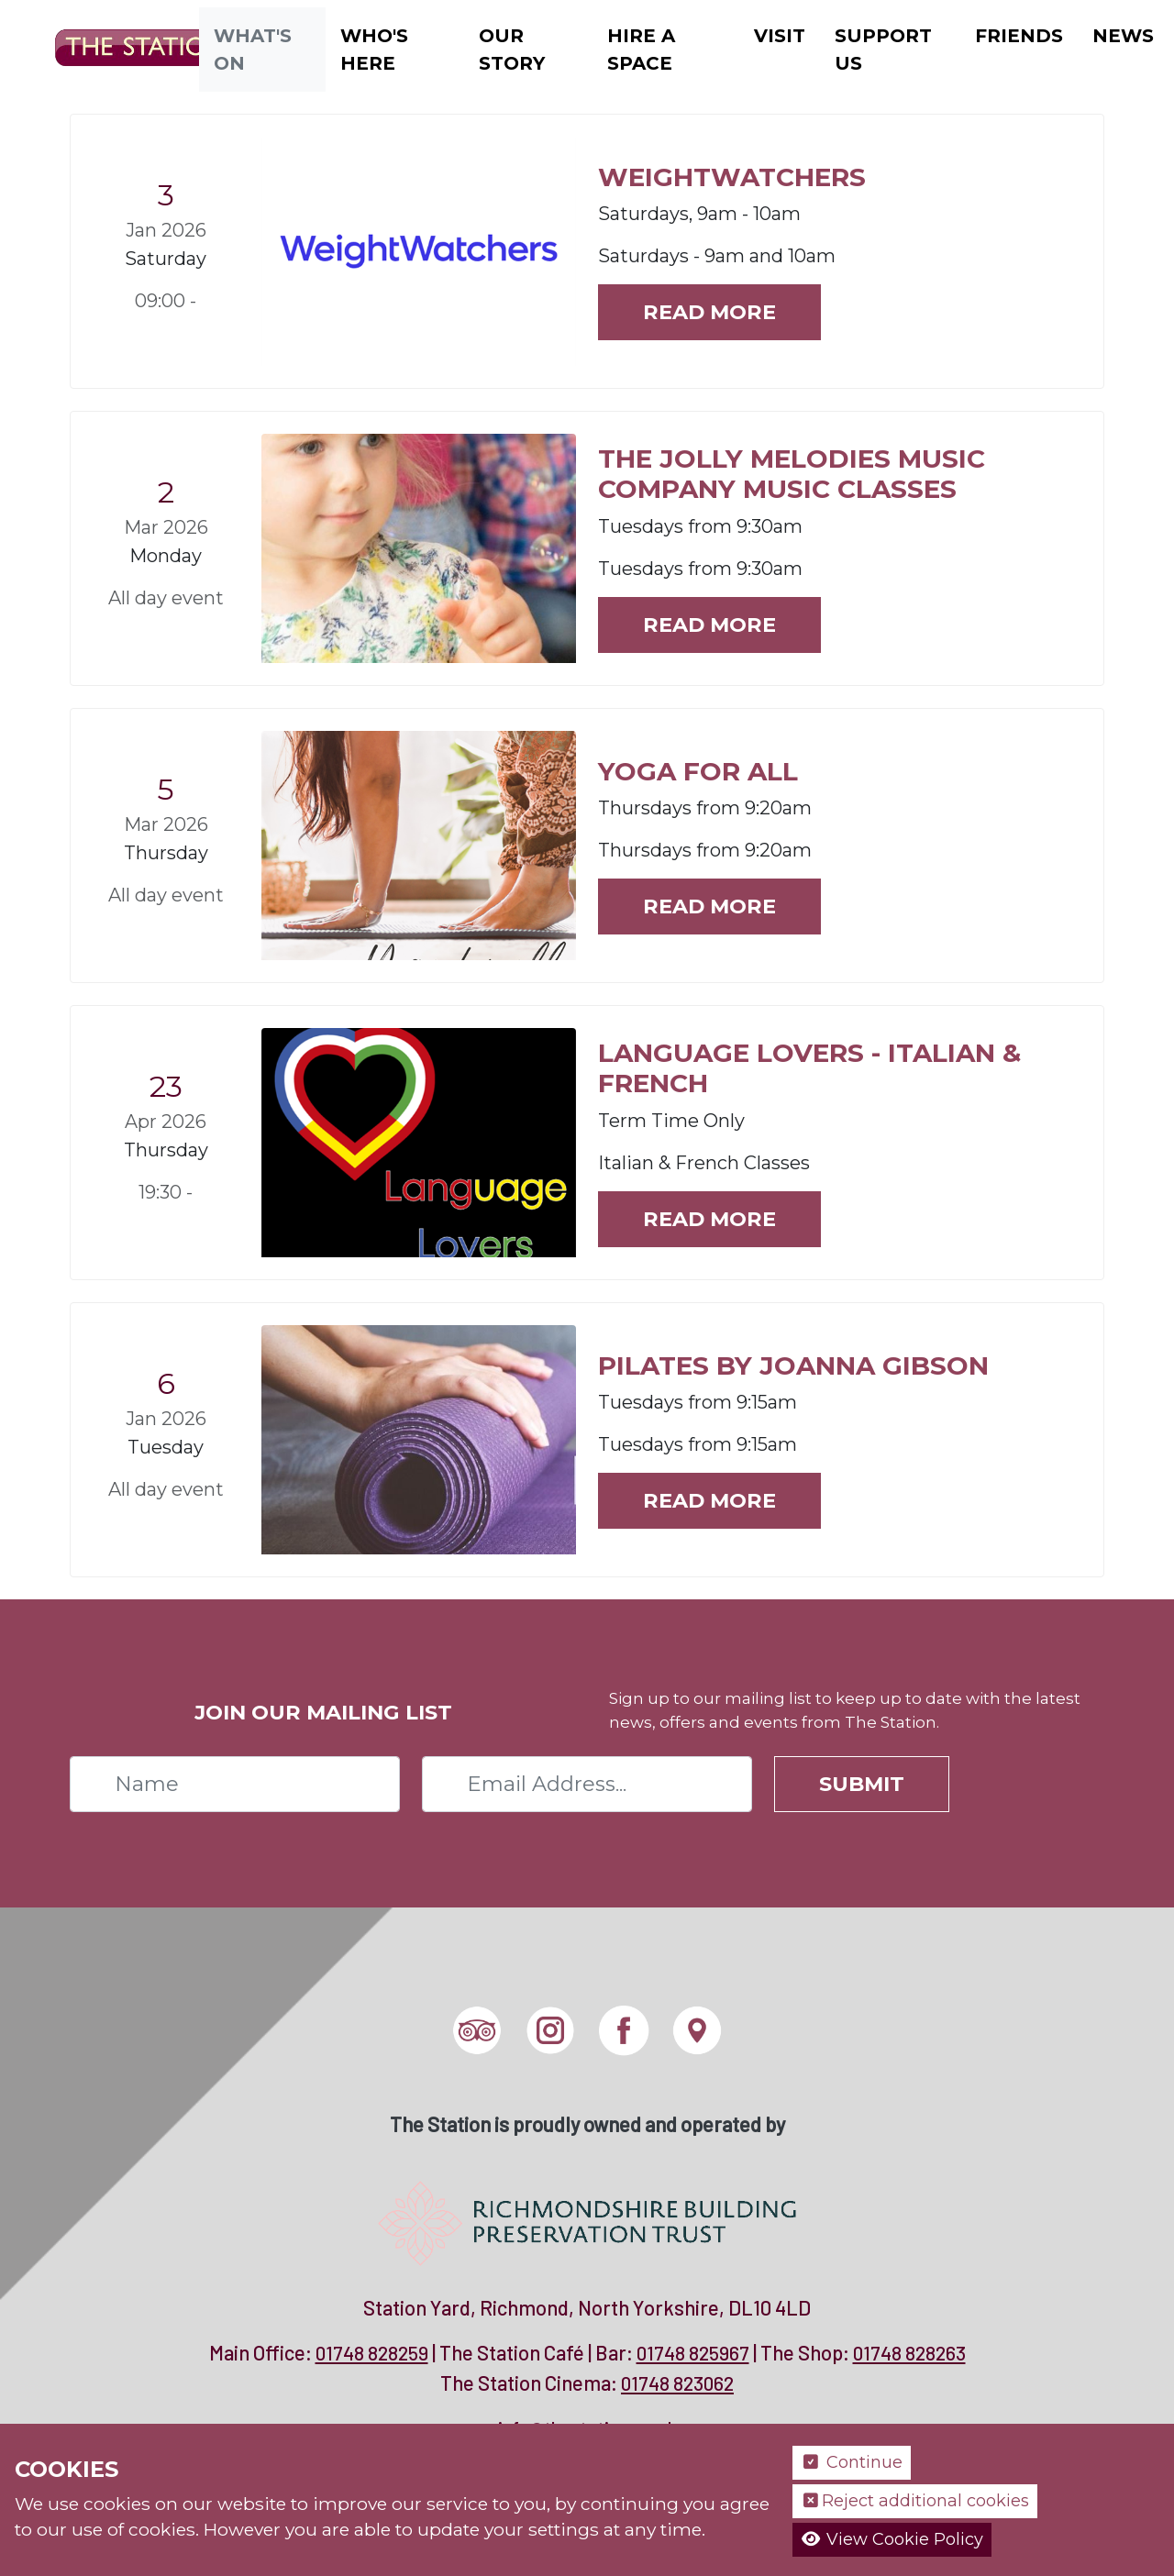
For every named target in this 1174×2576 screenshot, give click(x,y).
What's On (253, 49)
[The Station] (132, 48)
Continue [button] (852, 2462)
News (1123, 36)
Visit (779, 36)
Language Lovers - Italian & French (809, 1068)
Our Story (512, 49)
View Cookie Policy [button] (892, 2539)
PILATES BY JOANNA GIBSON (793, 1365)
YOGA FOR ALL (698, 771)
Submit (861, 1784)
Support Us (883, 49)
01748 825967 (693, 2352)
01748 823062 (677, 2382)
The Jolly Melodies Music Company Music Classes (791, 474)
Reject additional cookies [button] (915, 2501)
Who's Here (374, 49)
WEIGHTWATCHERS (732, 177)
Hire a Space (641, 49)
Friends (1019, 36)
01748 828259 (372, 2352)
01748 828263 (909, 2352)
